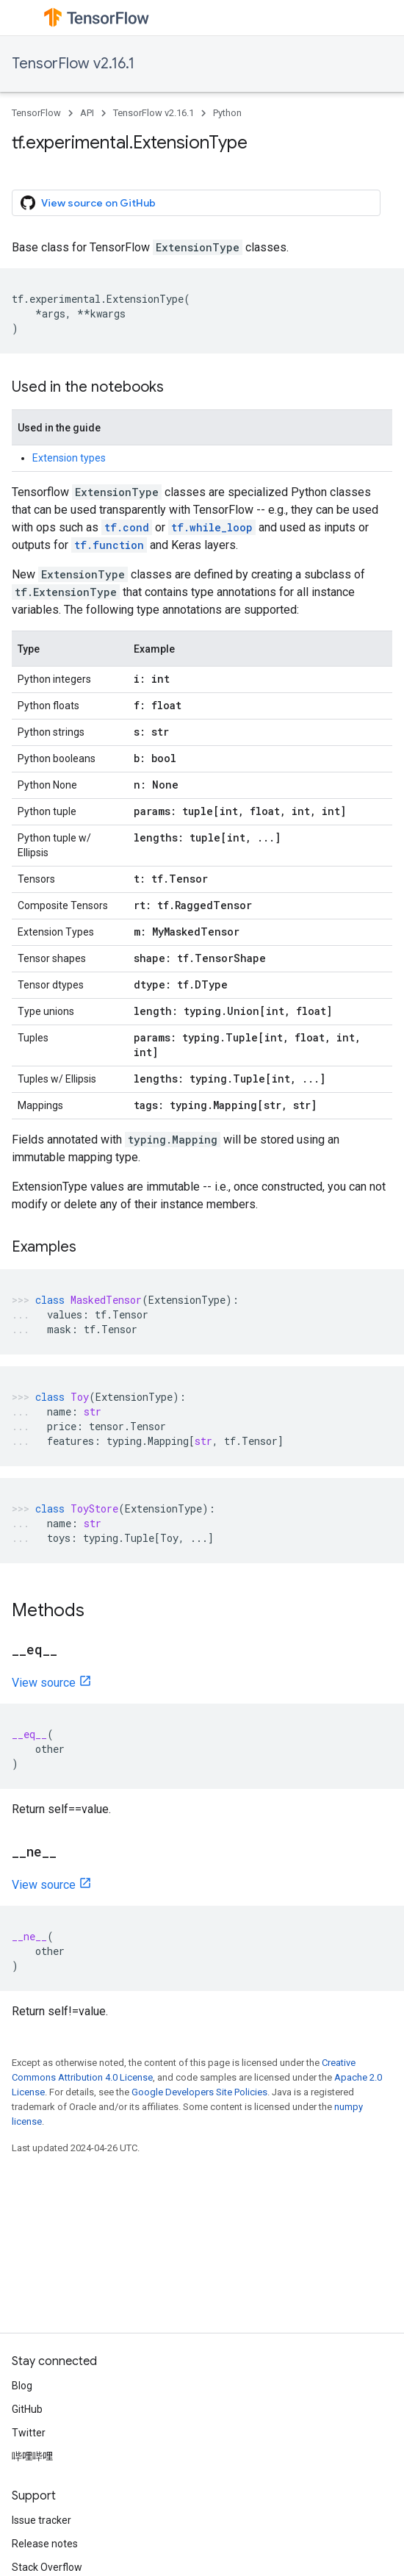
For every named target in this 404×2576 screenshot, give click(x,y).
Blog (22, 2386)
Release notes (45, 2544)
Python (227, 112)
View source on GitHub (88, 202)
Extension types (69, 458)
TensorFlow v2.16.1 (73, 63)
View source (44, 1683)
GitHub (27, 2409)
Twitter (29, 2433)
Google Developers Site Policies (199, 2092)
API (87, 112)
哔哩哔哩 (32, 2456)
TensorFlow (36, 112)
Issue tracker (41, 2520)
